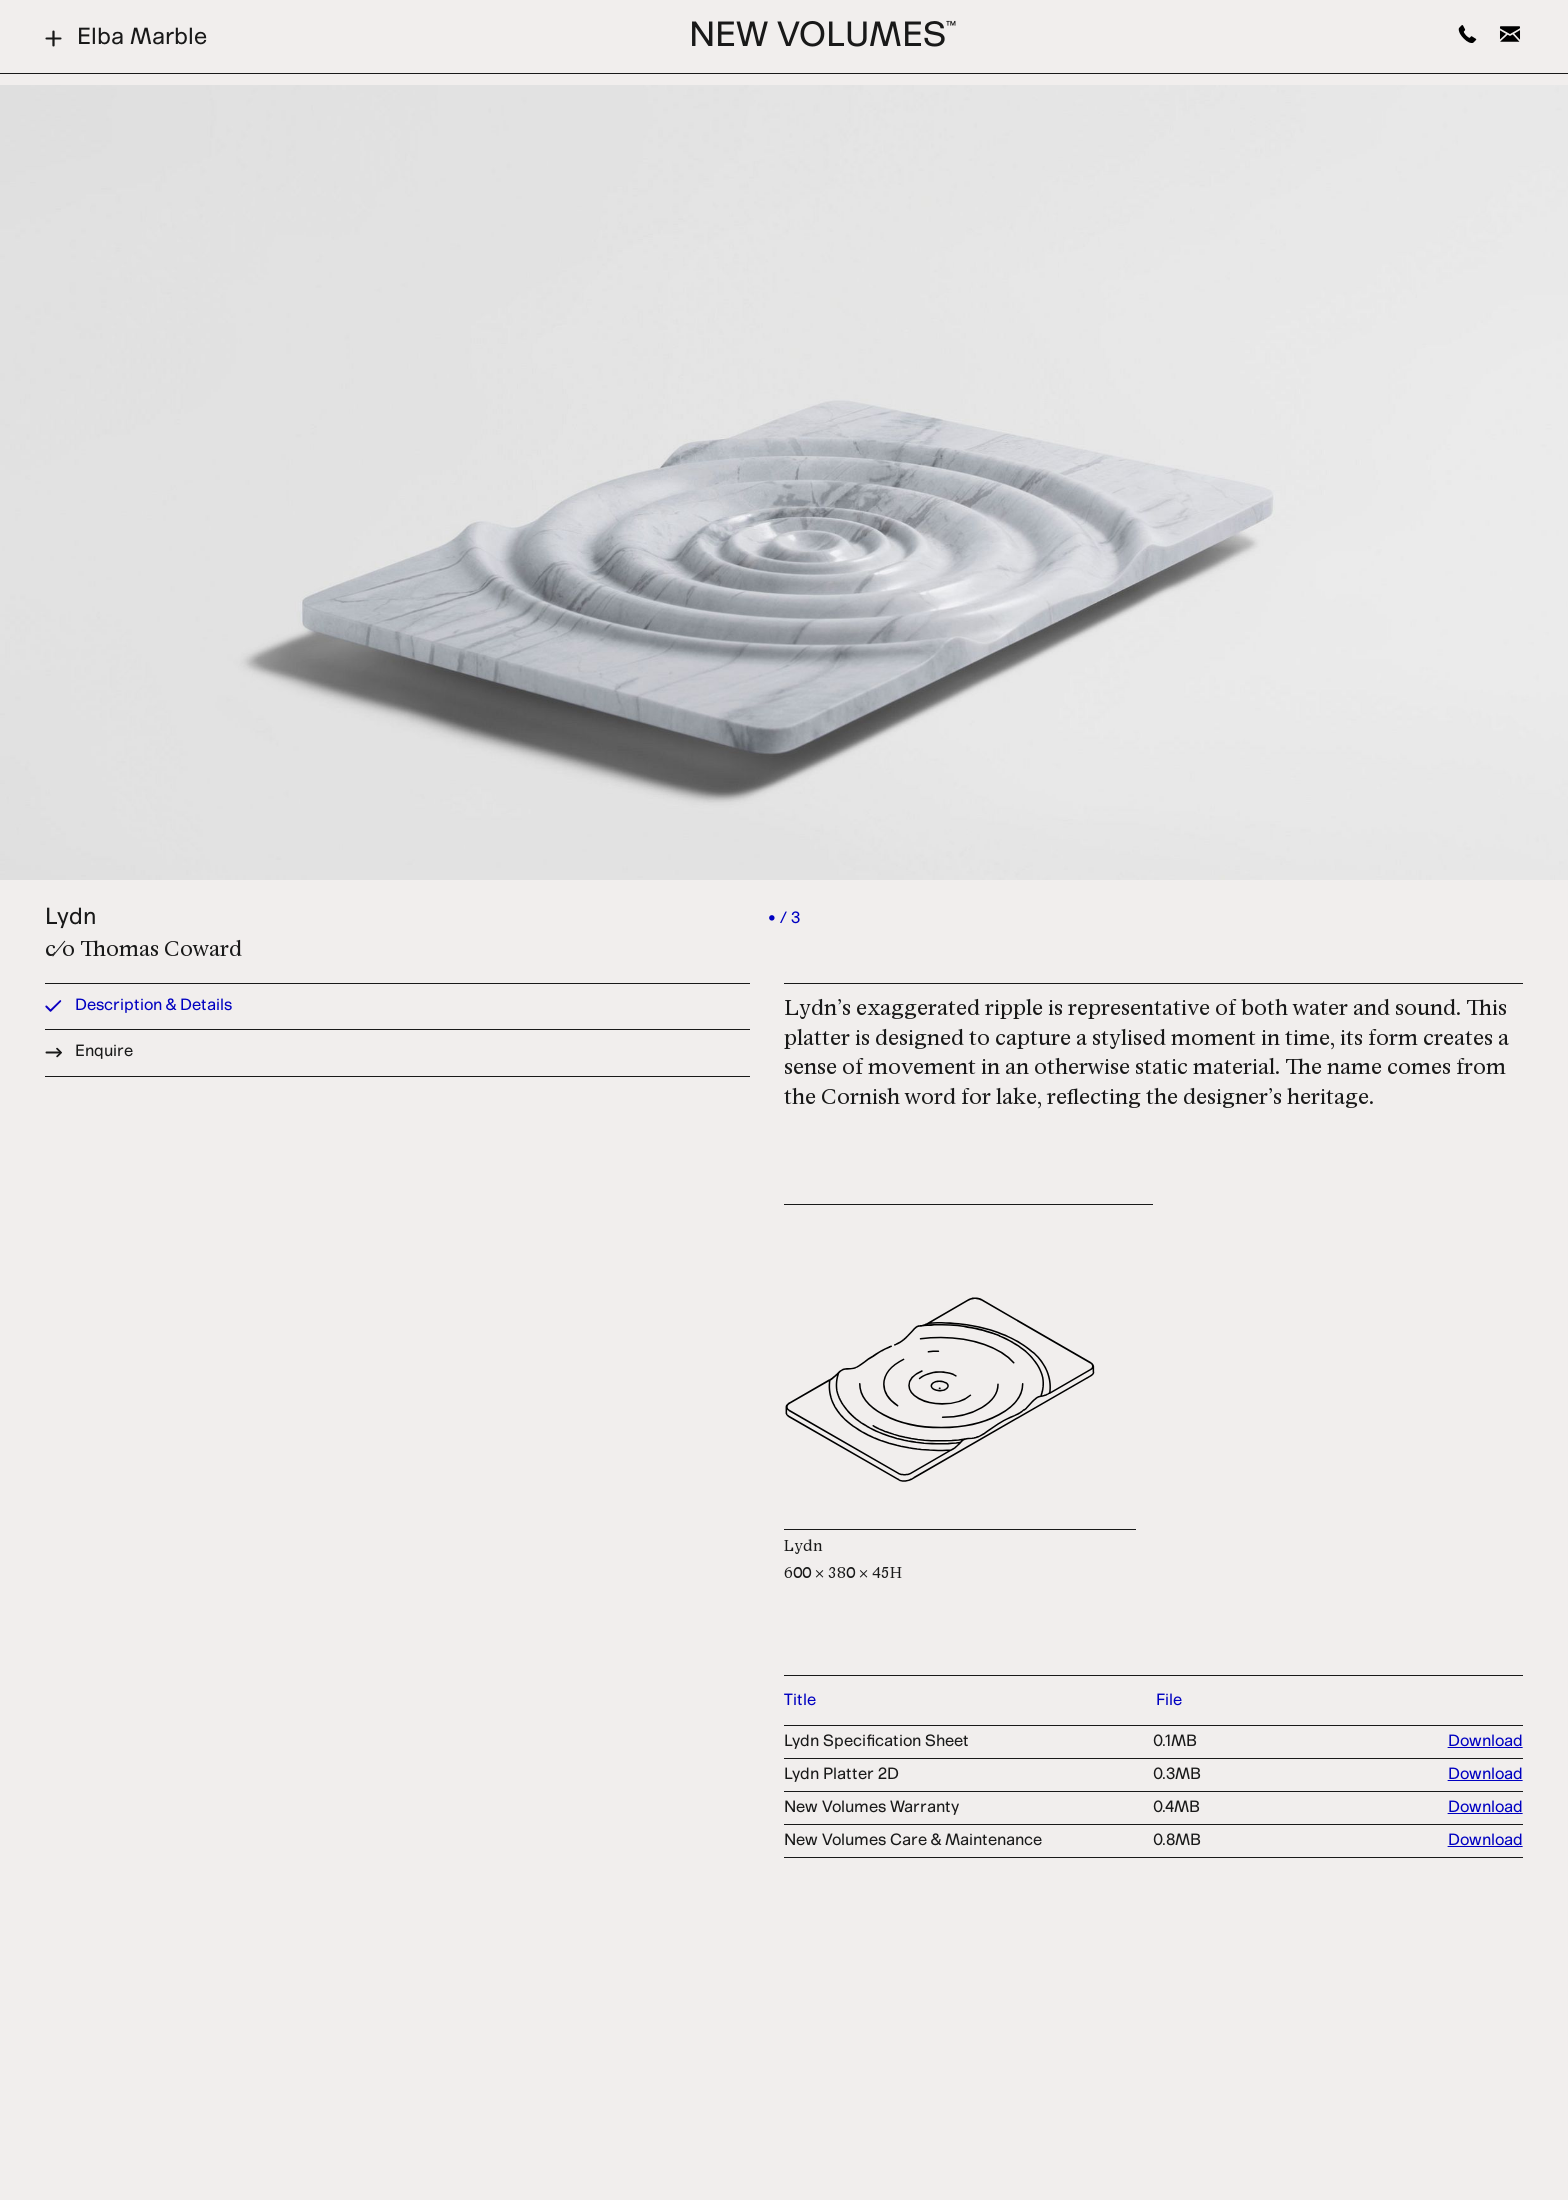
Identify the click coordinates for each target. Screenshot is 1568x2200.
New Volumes (822, 37)
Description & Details (138, 1006)
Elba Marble (126, 38)
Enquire (89, 1052)
